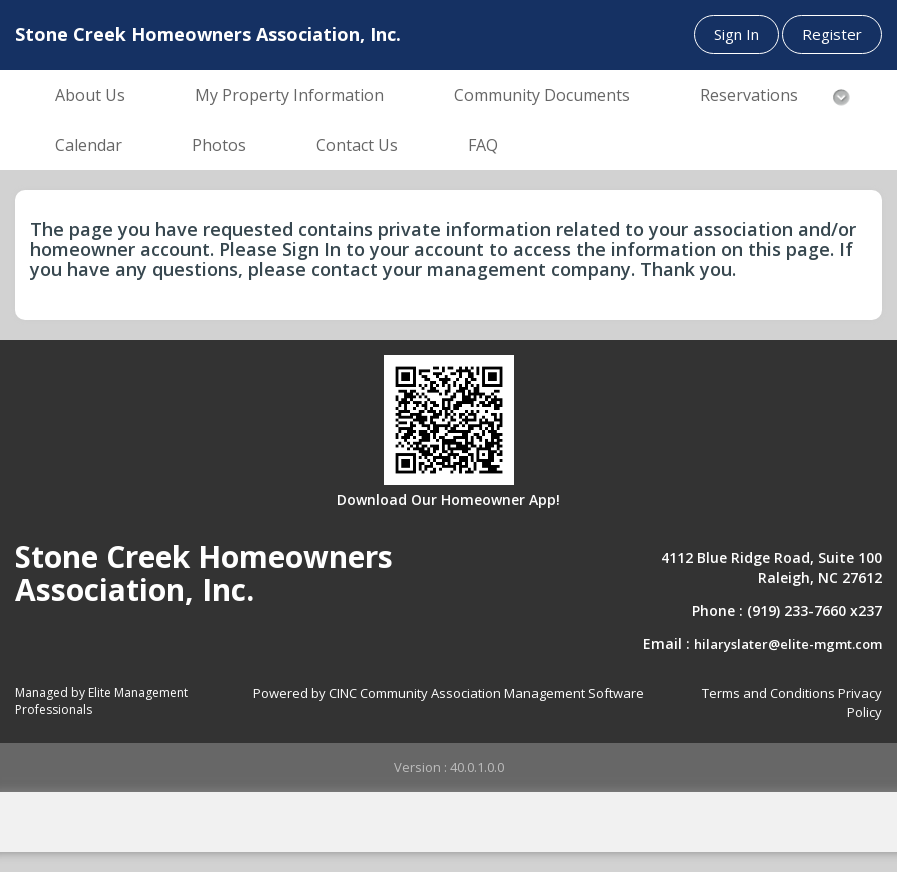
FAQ (483, 145)
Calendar (88, 145)
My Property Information (289, 95)
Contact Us (357, 145)
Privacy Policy (860, 702)
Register (832, 34)
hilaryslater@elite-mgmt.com (788, 644)
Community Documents (542, 95)
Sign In (736, 34)
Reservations (749, 95)
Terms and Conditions (768, 693)
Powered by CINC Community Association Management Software (448, 693)
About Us (90, 95)
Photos (219, 145)
